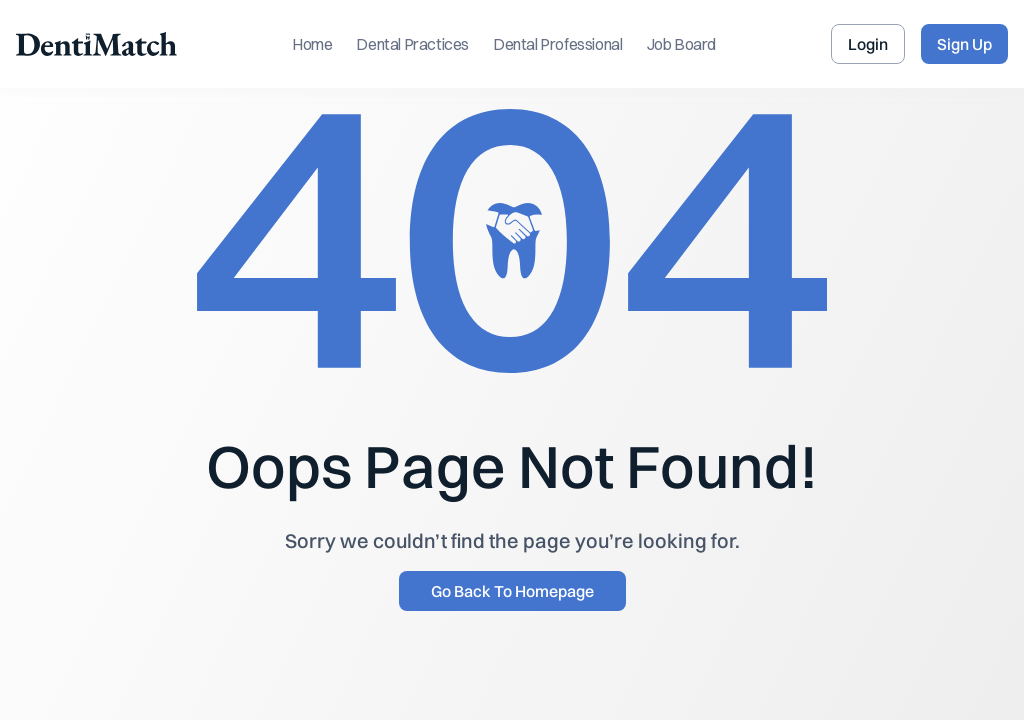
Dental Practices (412, 44)
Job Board (681, 44)
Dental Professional (557, 44)
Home (312, 44)
